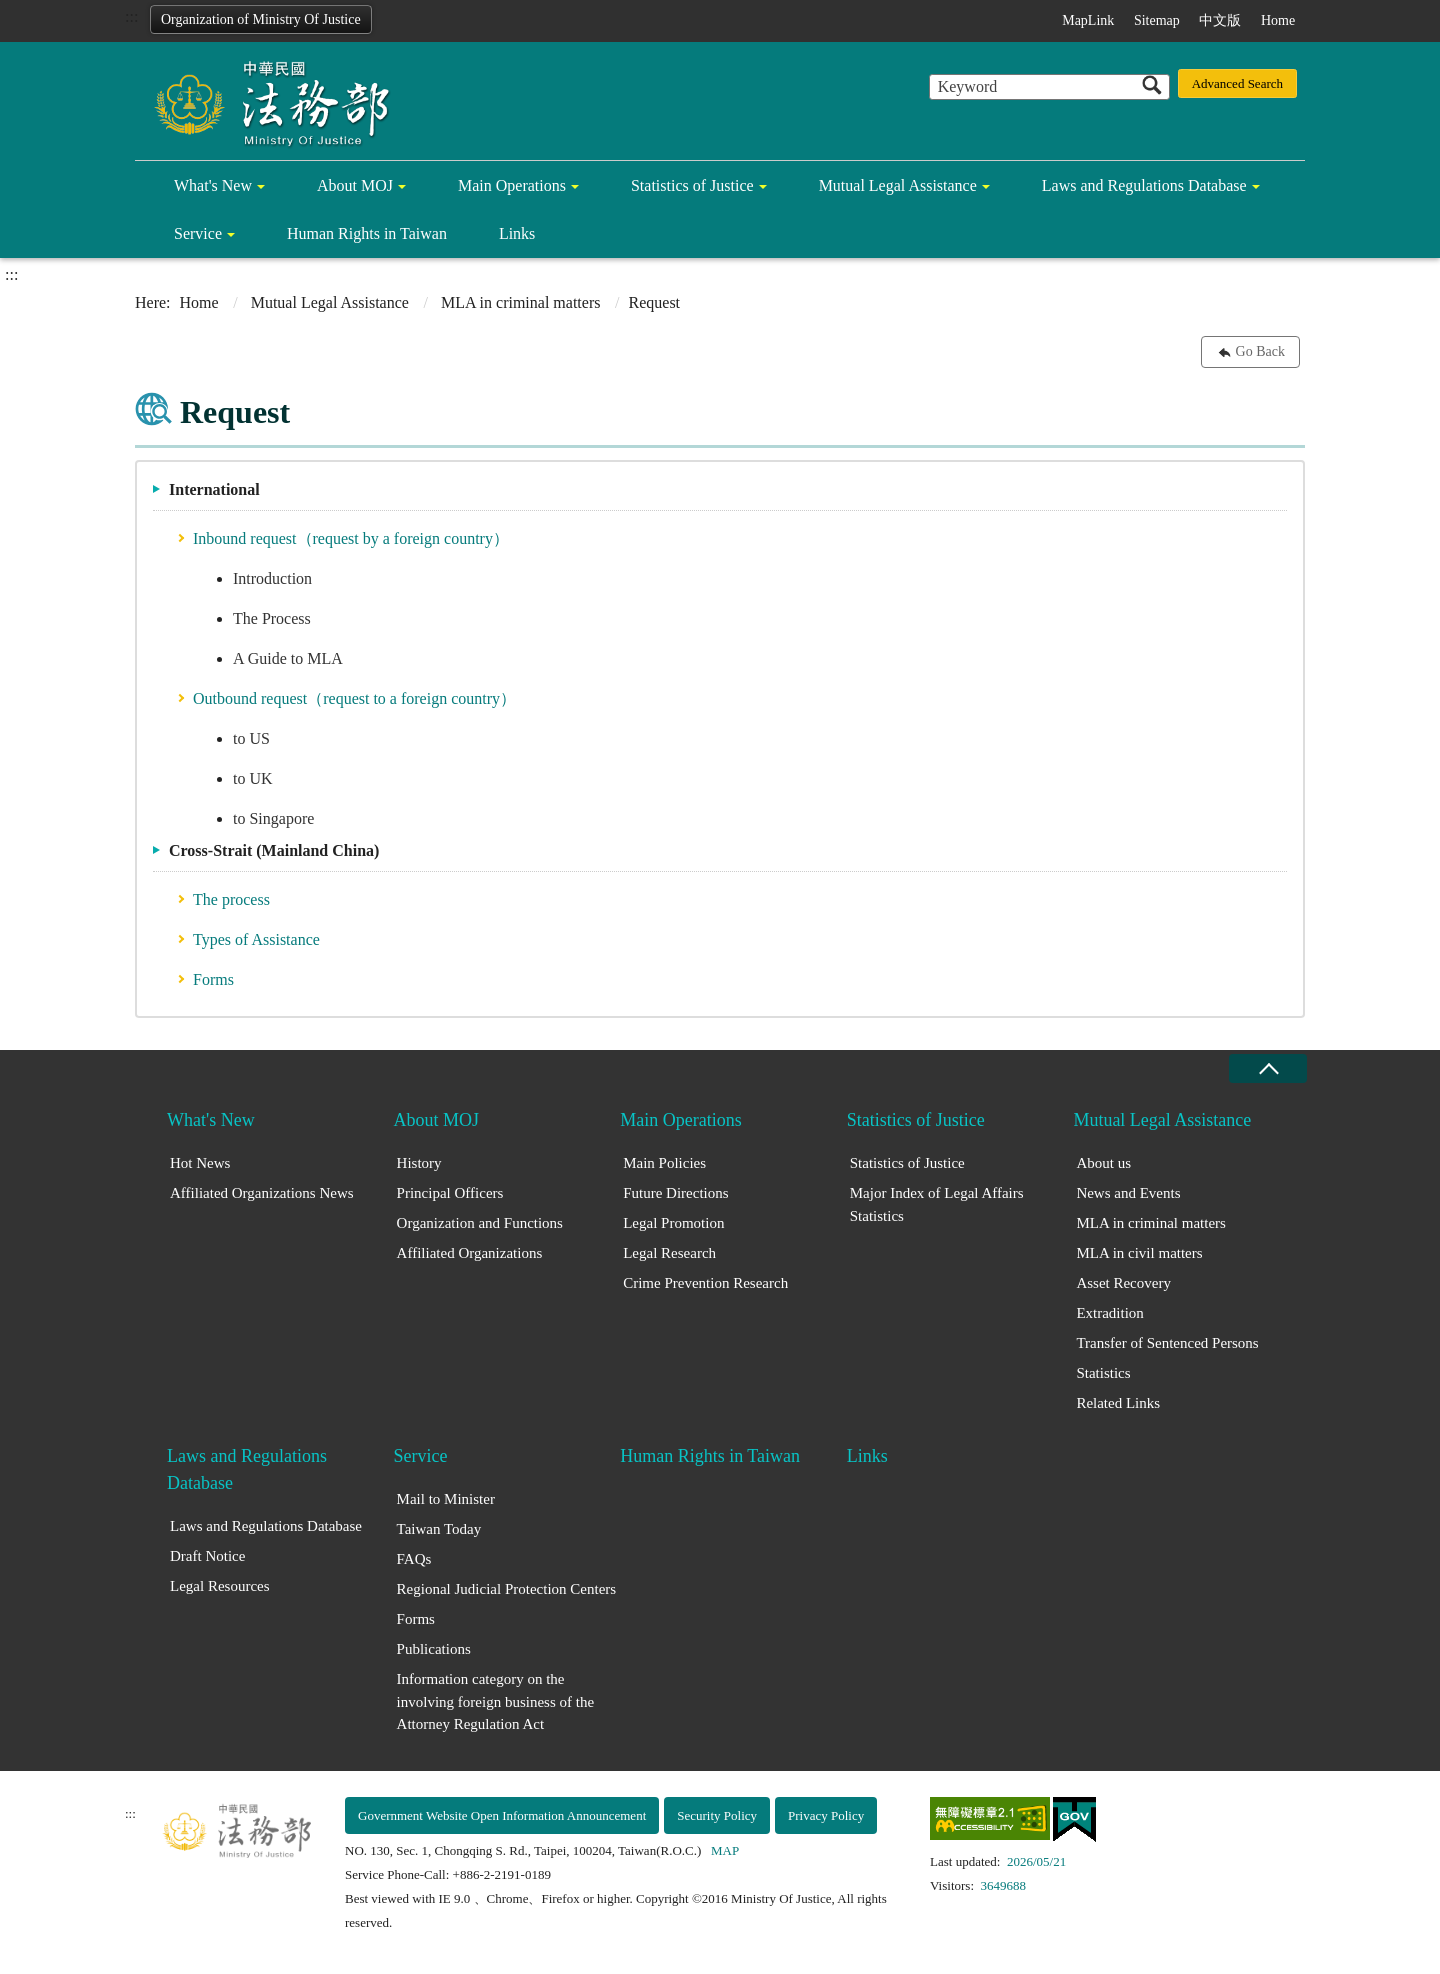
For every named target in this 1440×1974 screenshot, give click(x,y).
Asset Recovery (1123, 1283)
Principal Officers (450, 1193)
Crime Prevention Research (705, 1283)
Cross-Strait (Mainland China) (274, 850)
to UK (253, 778)
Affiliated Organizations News (262, 1193)
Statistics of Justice (692, 185)
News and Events (1128, 1193)
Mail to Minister (446, 1499)
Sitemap (1157, 20)
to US (251, 738)
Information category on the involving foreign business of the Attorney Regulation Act (495, 1701)
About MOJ (355, 185)
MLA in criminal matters (521, 302)
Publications (434, 1649)
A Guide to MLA (288, 658)
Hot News (200, 1163)
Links (517, 233)
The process (231, 899)
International (214, 489)
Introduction (272, 578)
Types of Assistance (256, 939)
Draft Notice (207, 1556)
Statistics (1103, 1373)
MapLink (1088, 20)
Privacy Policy (826, 1815)
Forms (213, 979)
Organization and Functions (480, 1223)
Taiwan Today (439, 1529)
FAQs (414, 1559)
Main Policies (664, 1163)
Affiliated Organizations (470, 1253)
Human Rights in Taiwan (367, 233)
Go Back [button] (1260, 351)
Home (1278, 20)
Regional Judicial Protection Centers (507, 1589)
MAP (725, 1850)
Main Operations (512, 185)
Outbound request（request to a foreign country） (354, 698)
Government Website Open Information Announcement (502, 1815)
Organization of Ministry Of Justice (261, 19)
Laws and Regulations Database (1144, 185)
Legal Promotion (673, 1223)
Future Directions (675, 1193)
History (419, 1163)
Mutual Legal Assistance (898, 185)
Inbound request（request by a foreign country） (351, 538)
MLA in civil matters (1139, 1253)
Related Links (1118, 1403)
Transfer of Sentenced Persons (1167, 1343)
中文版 (1220, 20)
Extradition (1110, 1313)
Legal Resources (220, 1586)
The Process (272, 618)
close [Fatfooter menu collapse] (1268, 1068)
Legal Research (669, 1253)
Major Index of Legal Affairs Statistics (937, 1204)
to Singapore (273, 818)
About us (1103, 1163)
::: (131, 16)
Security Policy (717, 1815)
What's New (213, 185)
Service (198, 233)
